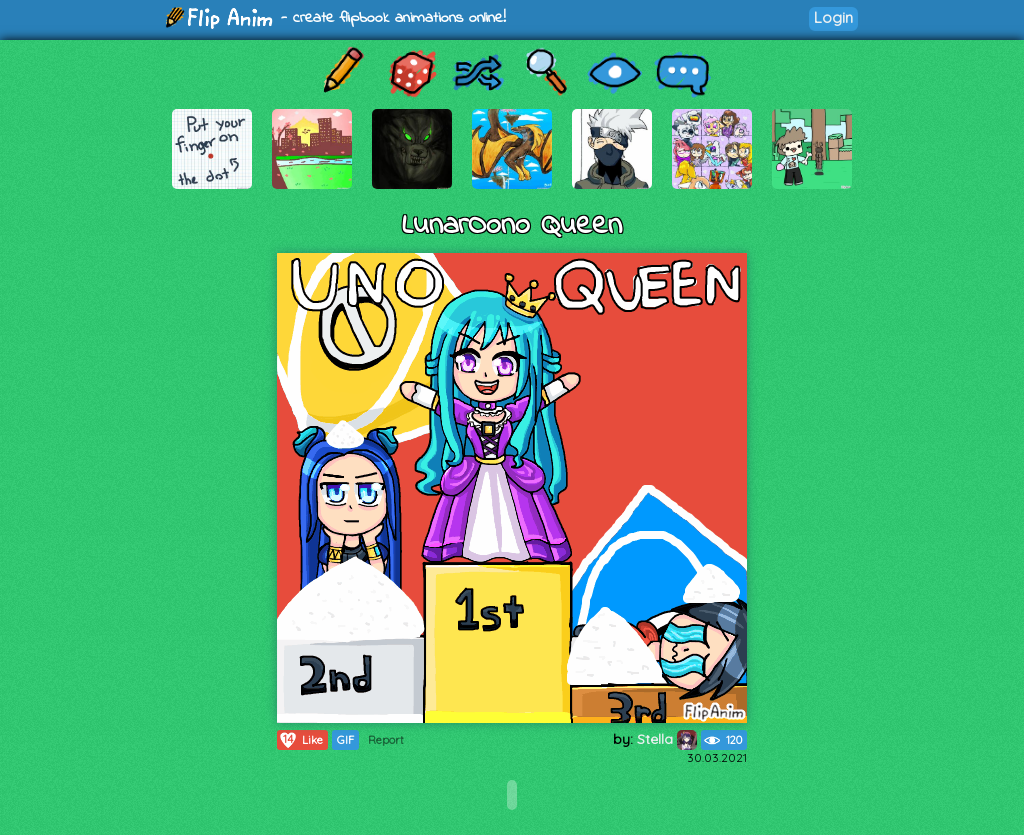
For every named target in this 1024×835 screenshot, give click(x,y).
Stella (667, 739)
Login (833, 17)
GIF (345, 740)
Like (300, 740)
